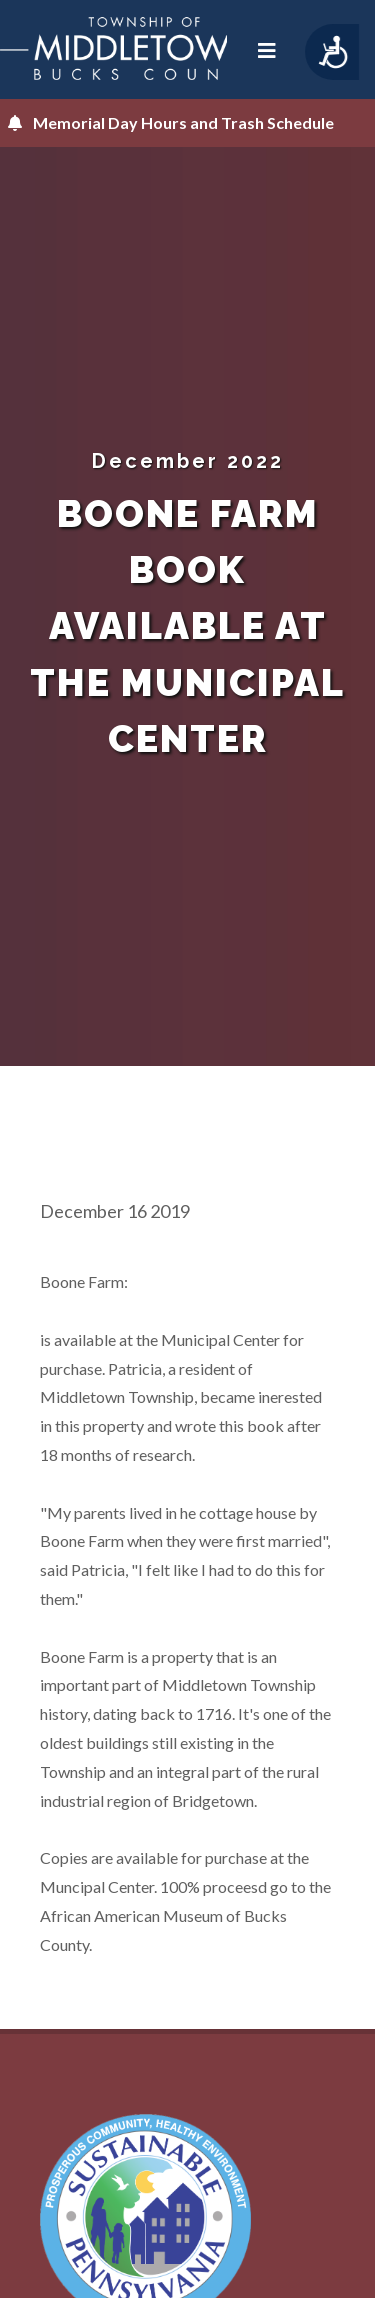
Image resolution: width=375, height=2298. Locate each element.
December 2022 (188, 461)
